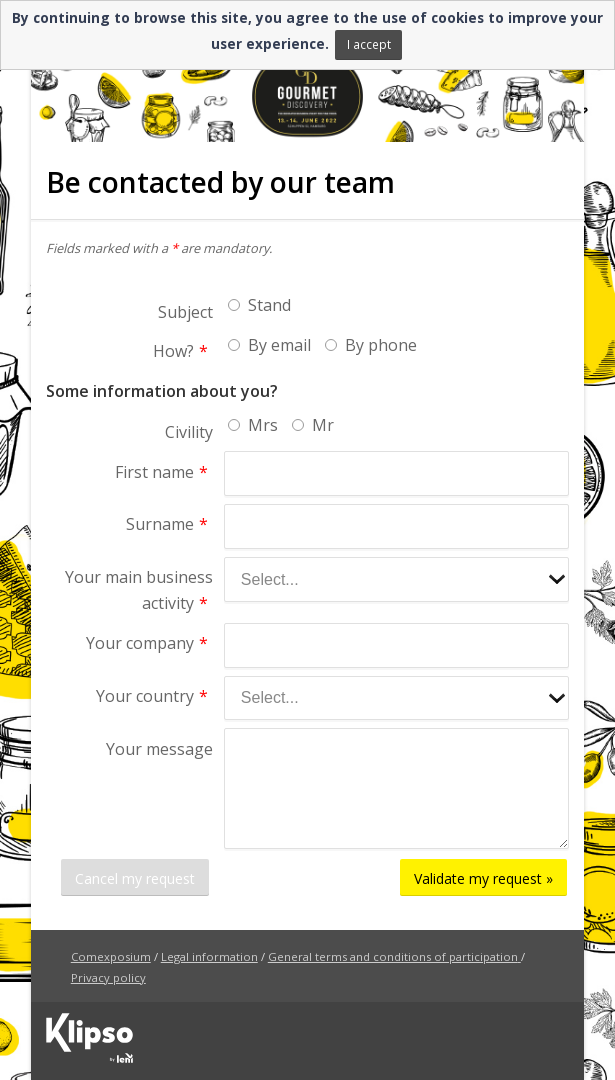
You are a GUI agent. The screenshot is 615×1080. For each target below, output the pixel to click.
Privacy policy (108, 977)
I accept (369, 44)
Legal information (209, 956)
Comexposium (111, 956)
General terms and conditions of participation (393, 956)
